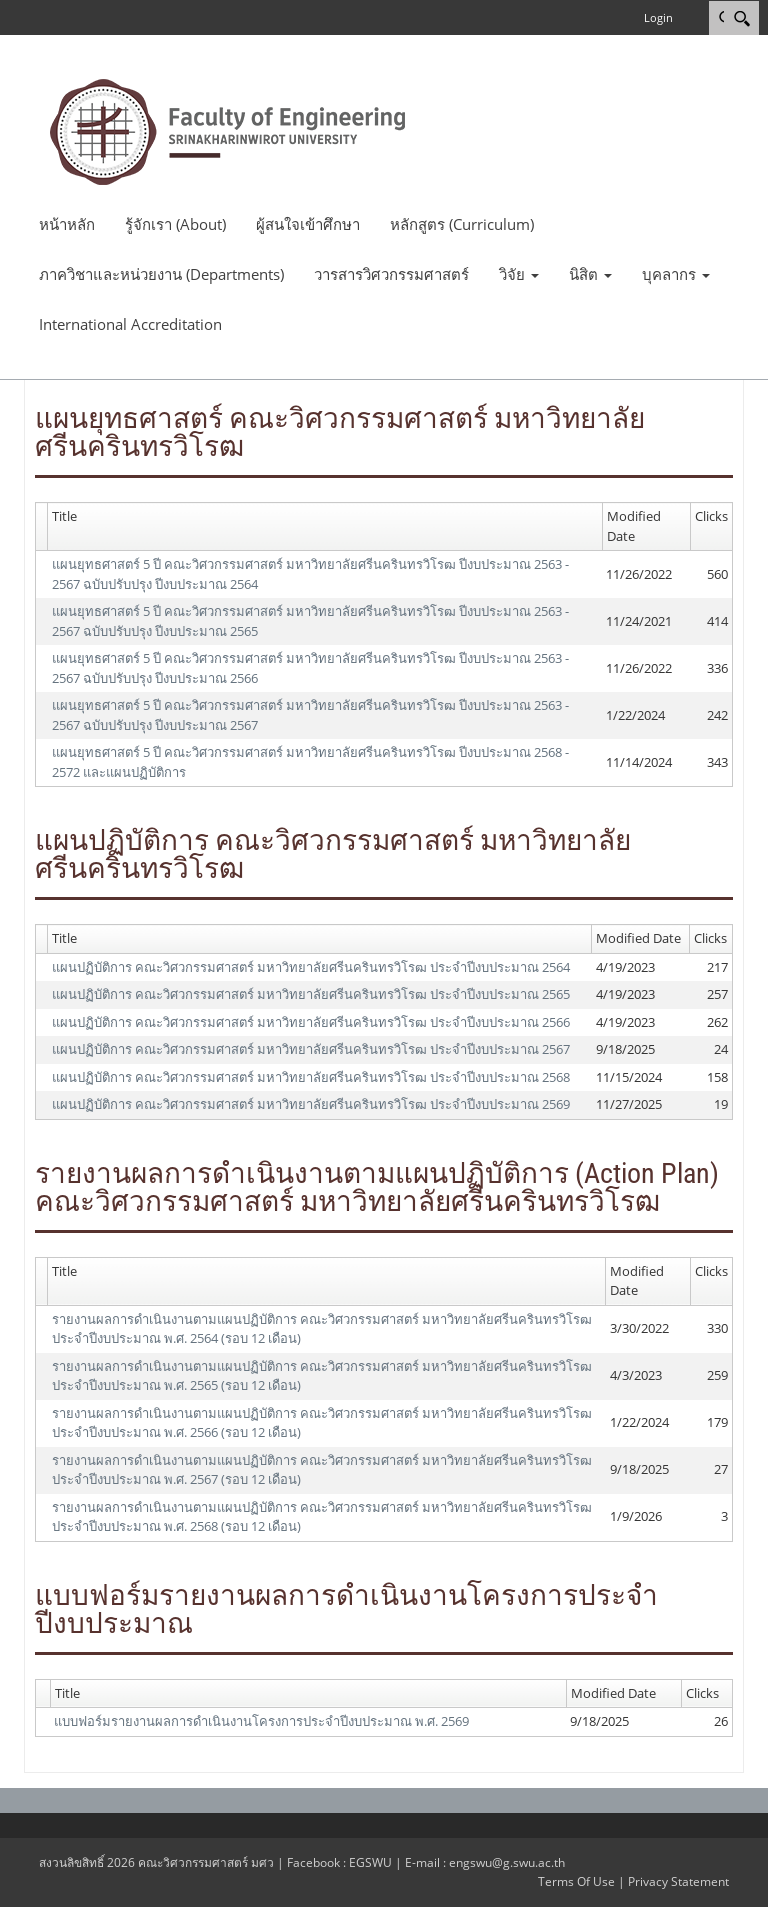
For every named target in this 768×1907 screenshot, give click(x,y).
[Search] (741, 18)
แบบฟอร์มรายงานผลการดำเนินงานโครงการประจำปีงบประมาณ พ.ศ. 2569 (261, 1721)
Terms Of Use (576, 1881)
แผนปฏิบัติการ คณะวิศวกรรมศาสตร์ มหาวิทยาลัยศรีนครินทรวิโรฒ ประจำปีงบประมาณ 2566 (311, 1022)
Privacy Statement (678, 1881)
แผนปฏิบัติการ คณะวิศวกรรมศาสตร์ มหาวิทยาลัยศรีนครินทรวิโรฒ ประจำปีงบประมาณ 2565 (311, 994)
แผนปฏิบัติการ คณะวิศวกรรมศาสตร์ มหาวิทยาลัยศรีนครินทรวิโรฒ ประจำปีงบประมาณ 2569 (311, 1104)
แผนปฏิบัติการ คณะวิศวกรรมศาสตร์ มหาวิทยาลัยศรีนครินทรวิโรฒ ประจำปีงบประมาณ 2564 (311, 967)
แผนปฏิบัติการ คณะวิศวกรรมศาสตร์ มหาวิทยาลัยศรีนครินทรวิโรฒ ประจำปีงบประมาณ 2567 (311, 1049)
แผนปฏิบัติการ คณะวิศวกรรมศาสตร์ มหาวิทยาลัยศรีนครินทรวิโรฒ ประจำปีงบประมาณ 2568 (311, 1077)
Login (658, 17)
